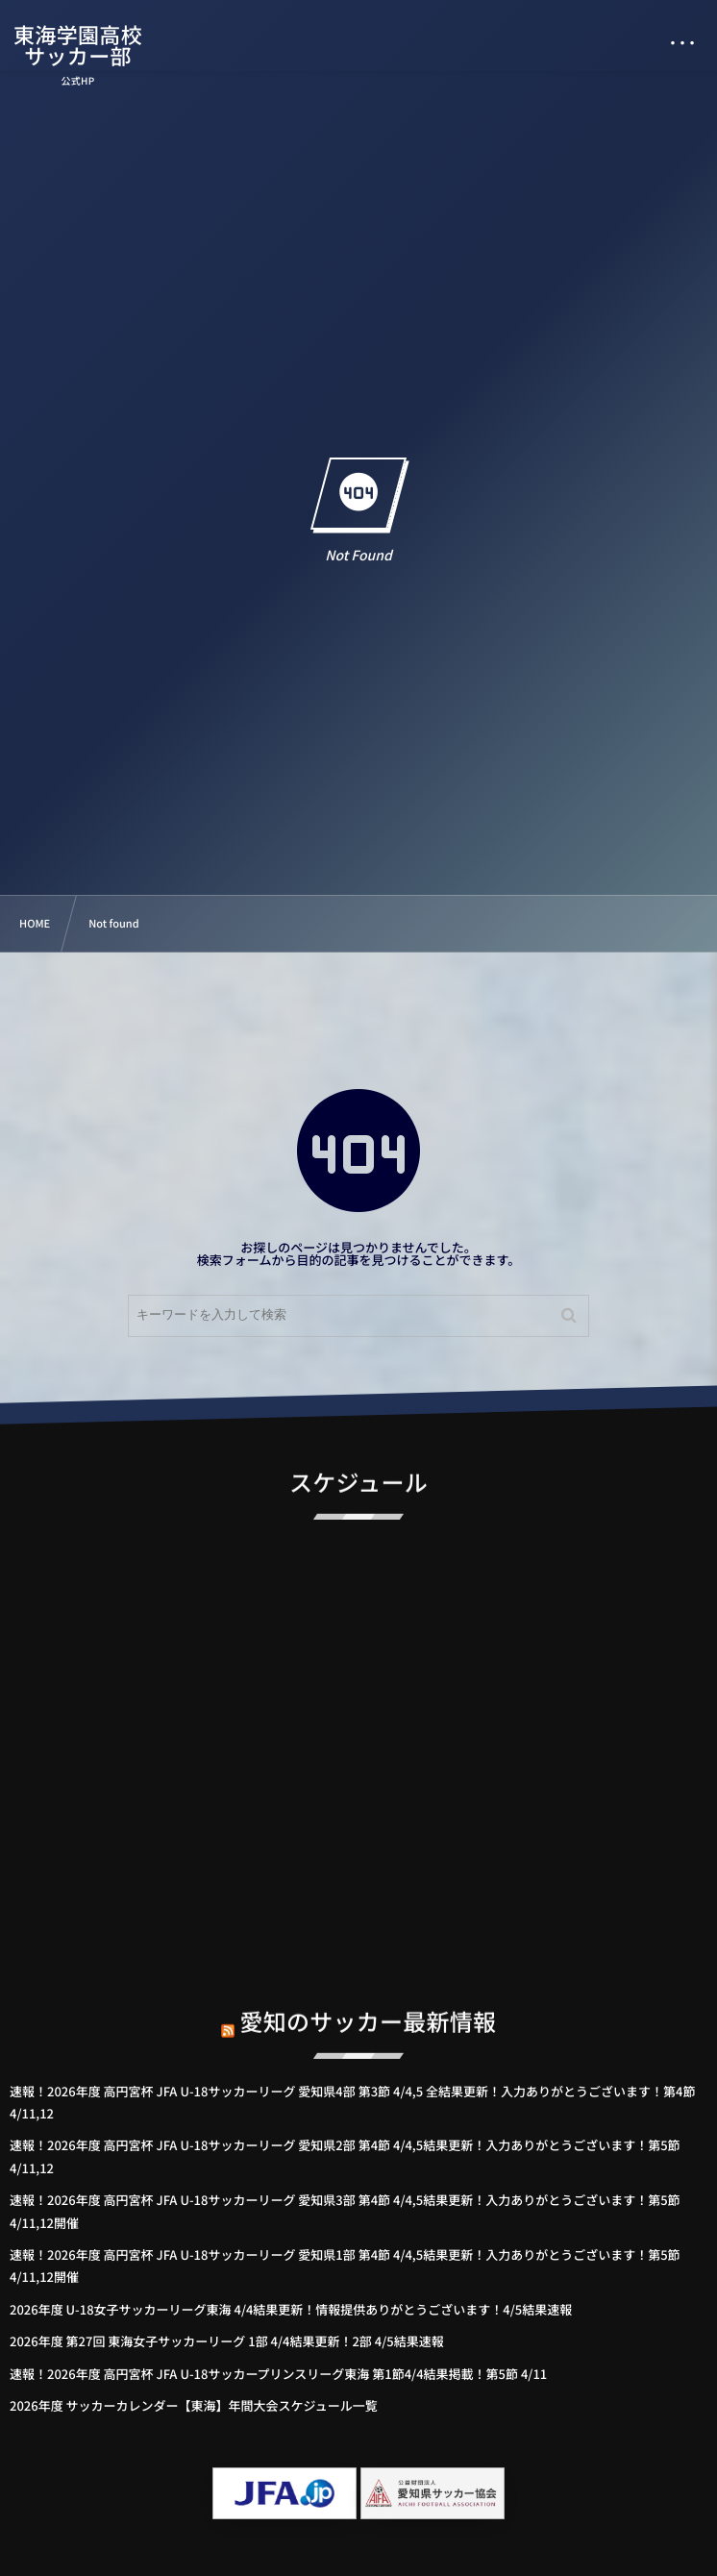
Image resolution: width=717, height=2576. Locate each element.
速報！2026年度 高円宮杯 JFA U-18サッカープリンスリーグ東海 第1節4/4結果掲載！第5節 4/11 (278, 2374)
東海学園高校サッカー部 (78, 45)
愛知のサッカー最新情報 (368, 2009)
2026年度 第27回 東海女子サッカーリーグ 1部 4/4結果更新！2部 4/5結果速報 (227, 2341)
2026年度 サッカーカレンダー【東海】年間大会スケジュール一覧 (194, 2405)
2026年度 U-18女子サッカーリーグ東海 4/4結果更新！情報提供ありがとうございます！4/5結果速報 (291, 2309)
